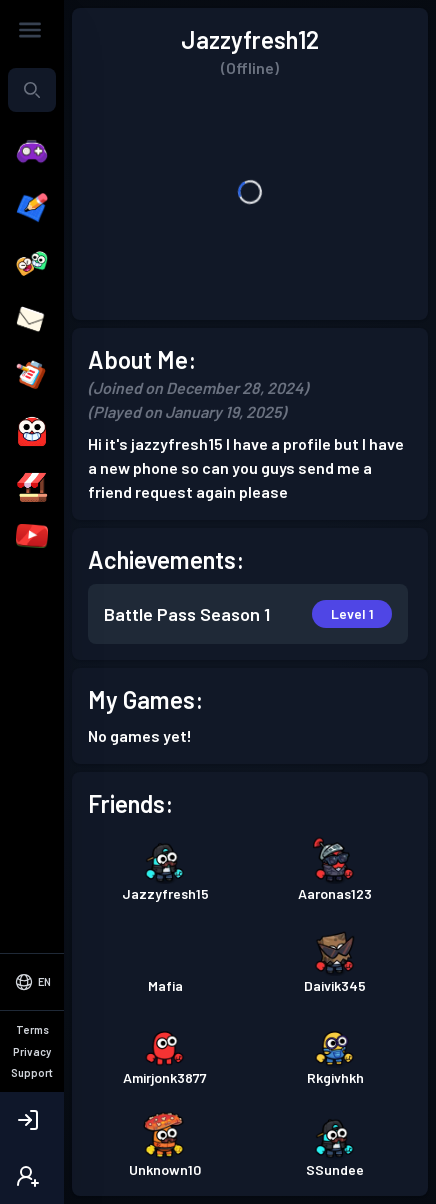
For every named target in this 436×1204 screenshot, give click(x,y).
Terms (32, 1029)
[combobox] (32, 90)
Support (32, 1072)
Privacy (32, 1051)
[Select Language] (32, 982)
